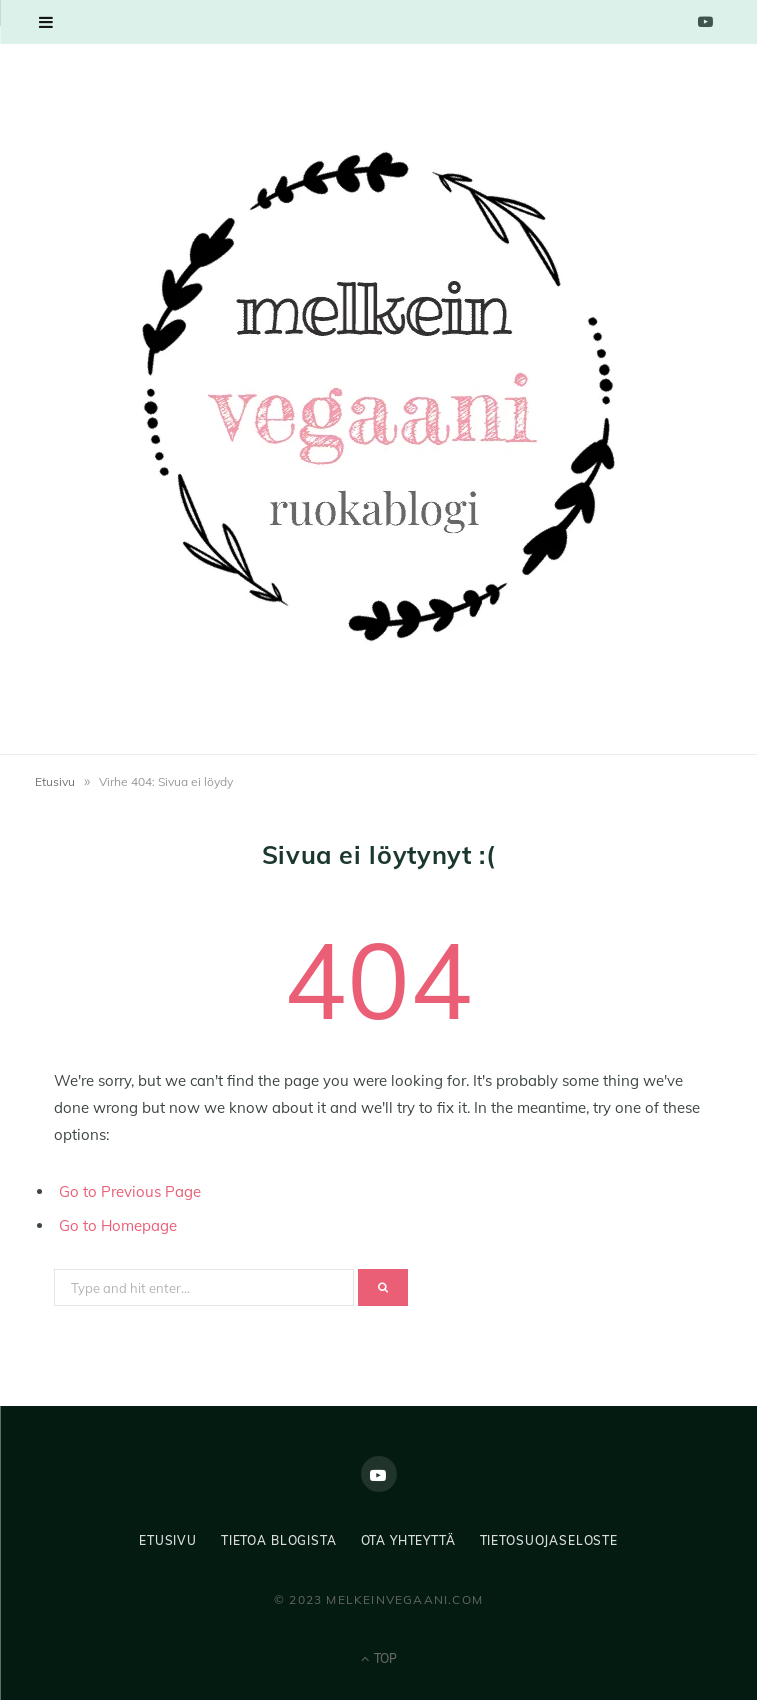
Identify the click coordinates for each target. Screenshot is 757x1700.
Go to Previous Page (130, 1191)
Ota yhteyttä (408, 1540)
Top (379, 1658)
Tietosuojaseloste (549, 1540)
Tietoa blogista (279, 1540)
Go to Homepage (118, 1225)
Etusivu (55, 781)
